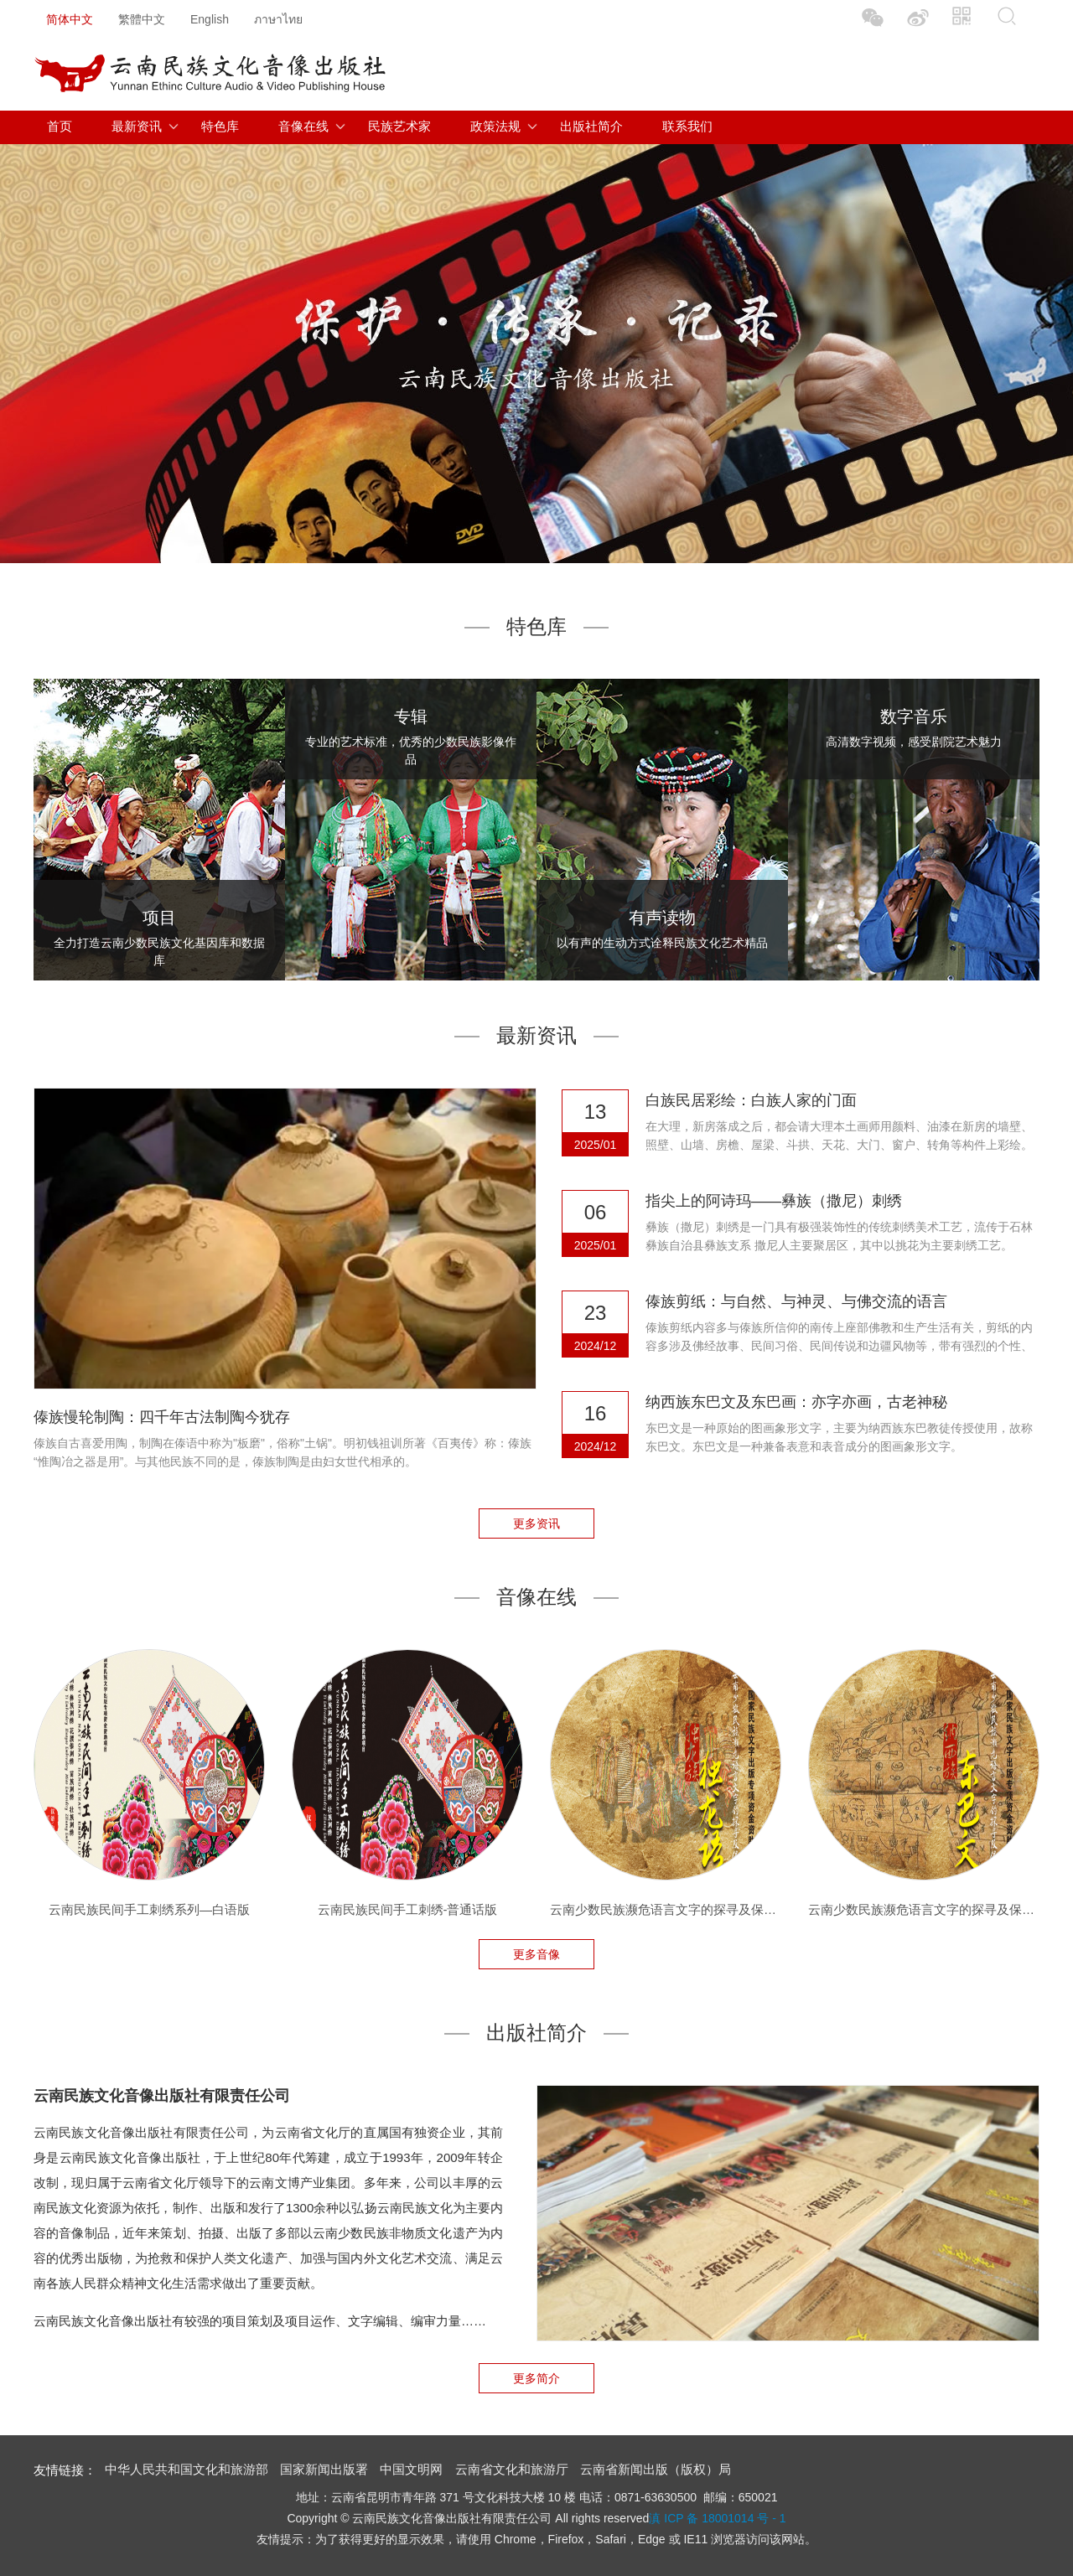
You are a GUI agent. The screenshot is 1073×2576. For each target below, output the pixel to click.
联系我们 (687, 126)
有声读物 (662, 917)
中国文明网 (411, 2469)
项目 (159, 917)
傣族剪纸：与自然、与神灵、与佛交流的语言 (796, 1301)
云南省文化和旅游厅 (511, 2469)
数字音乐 (913, 716)
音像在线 (303, 126)
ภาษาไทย (278, 19)
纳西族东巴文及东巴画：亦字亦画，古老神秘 (796, 1402)
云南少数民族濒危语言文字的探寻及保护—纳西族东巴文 (923, 1909)
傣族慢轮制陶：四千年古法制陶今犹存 (162, 1417)
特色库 (220, 126)
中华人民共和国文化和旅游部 (186, 2469)
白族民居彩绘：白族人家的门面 (751, 1100)
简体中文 (69, 19)
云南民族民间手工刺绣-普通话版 (408, 1909)
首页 (59, 126)
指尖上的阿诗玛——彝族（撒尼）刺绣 (773, 1200)
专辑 (411, 716)
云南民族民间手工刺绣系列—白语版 (149, 1909)
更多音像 (536, 1954)
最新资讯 (136, 126)
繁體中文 (141, 19)
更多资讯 (536, 1523)
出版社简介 (591, 126)
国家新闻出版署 (324, 2469)
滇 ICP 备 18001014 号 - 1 (717, 2518)
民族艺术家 (399, 126)
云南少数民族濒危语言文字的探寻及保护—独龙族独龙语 (665, 1909)
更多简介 (536, 2378)
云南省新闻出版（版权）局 (655, 2469)
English (209, 19)
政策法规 (495, 126)
